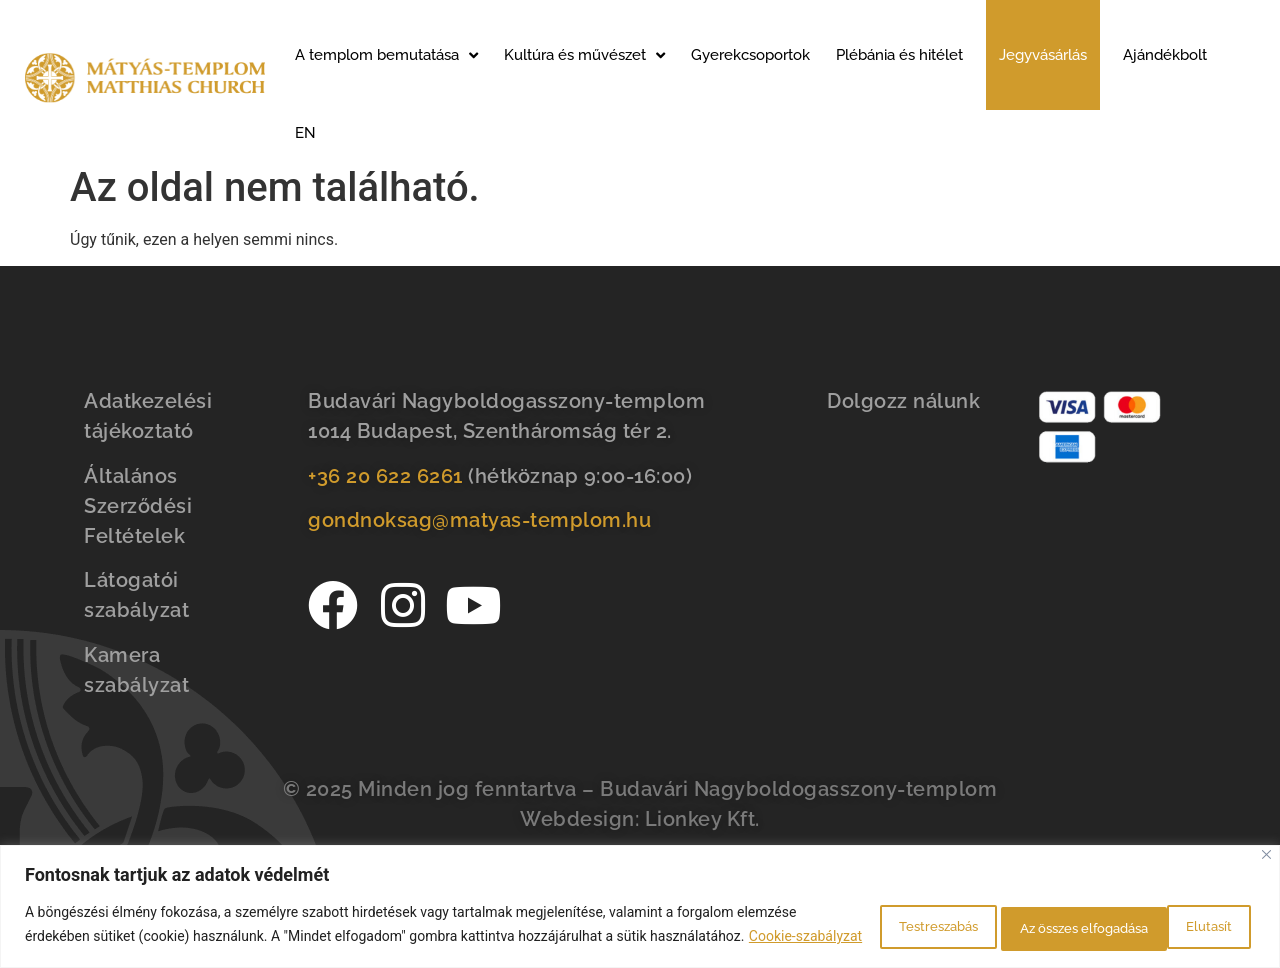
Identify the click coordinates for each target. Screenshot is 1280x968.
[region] (640, 896)
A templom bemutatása (386, 55)
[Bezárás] (1266, 834)
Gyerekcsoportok (750, 55)
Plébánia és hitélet (899, 55)
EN (305, 133)
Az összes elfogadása (1155, 915)
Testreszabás (861, 915)
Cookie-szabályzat (180, 939)
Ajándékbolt (1165, 55)
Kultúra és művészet (584, 55)
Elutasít (994, 915)
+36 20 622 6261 (385, 476)
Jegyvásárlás (1043, 55)
